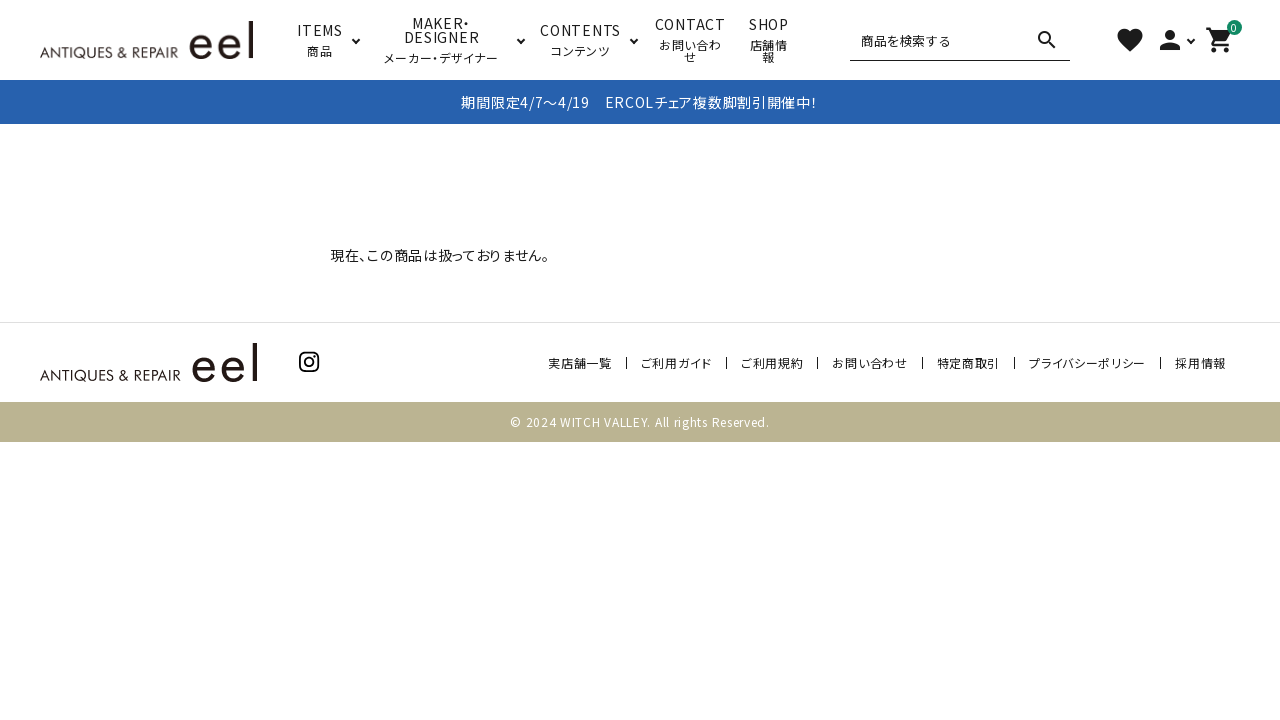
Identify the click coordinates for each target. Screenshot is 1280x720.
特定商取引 (969, 362)
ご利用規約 (772, 362)
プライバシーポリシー (1087, 362)
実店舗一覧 (580, 362)
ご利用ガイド (676, 362)
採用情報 (1200, 362)
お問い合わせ (869, 362)
